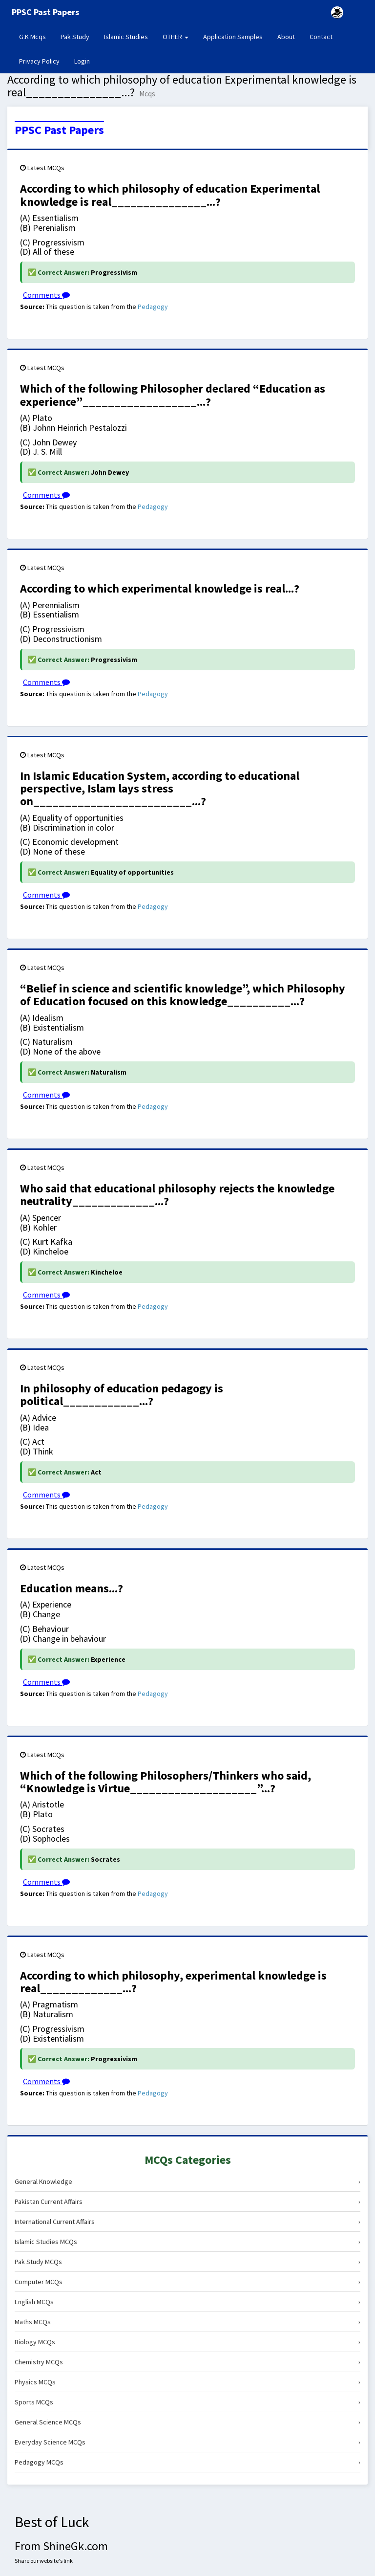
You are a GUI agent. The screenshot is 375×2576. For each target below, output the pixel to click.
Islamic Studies (126, 36)
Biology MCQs (187, 2342)
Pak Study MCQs (187, 2262)
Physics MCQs (187, 2382)
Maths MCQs (187, 2322)
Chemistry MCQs (187, 2362)
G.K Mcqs (36, 36)
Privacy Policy (39, 61)
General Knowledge (187, 2181)
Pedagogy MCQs (187, 2462)
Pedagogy (153, 306)
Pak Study (75, 36)
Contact (321, 36)
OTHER (175, 36)
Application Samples (233, 36)
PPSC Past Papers (59, 130)
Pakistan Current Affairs (187, 2201)
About (286, 36)
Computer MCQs (187, 2282)
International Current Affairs (187, 2221)
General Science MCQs (187, 2422)
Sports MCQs (187, 2402)
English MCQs (187, 2302)
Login (82, 61)
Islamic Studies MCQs (187, 2241)
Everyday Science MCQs (187, 2442)
